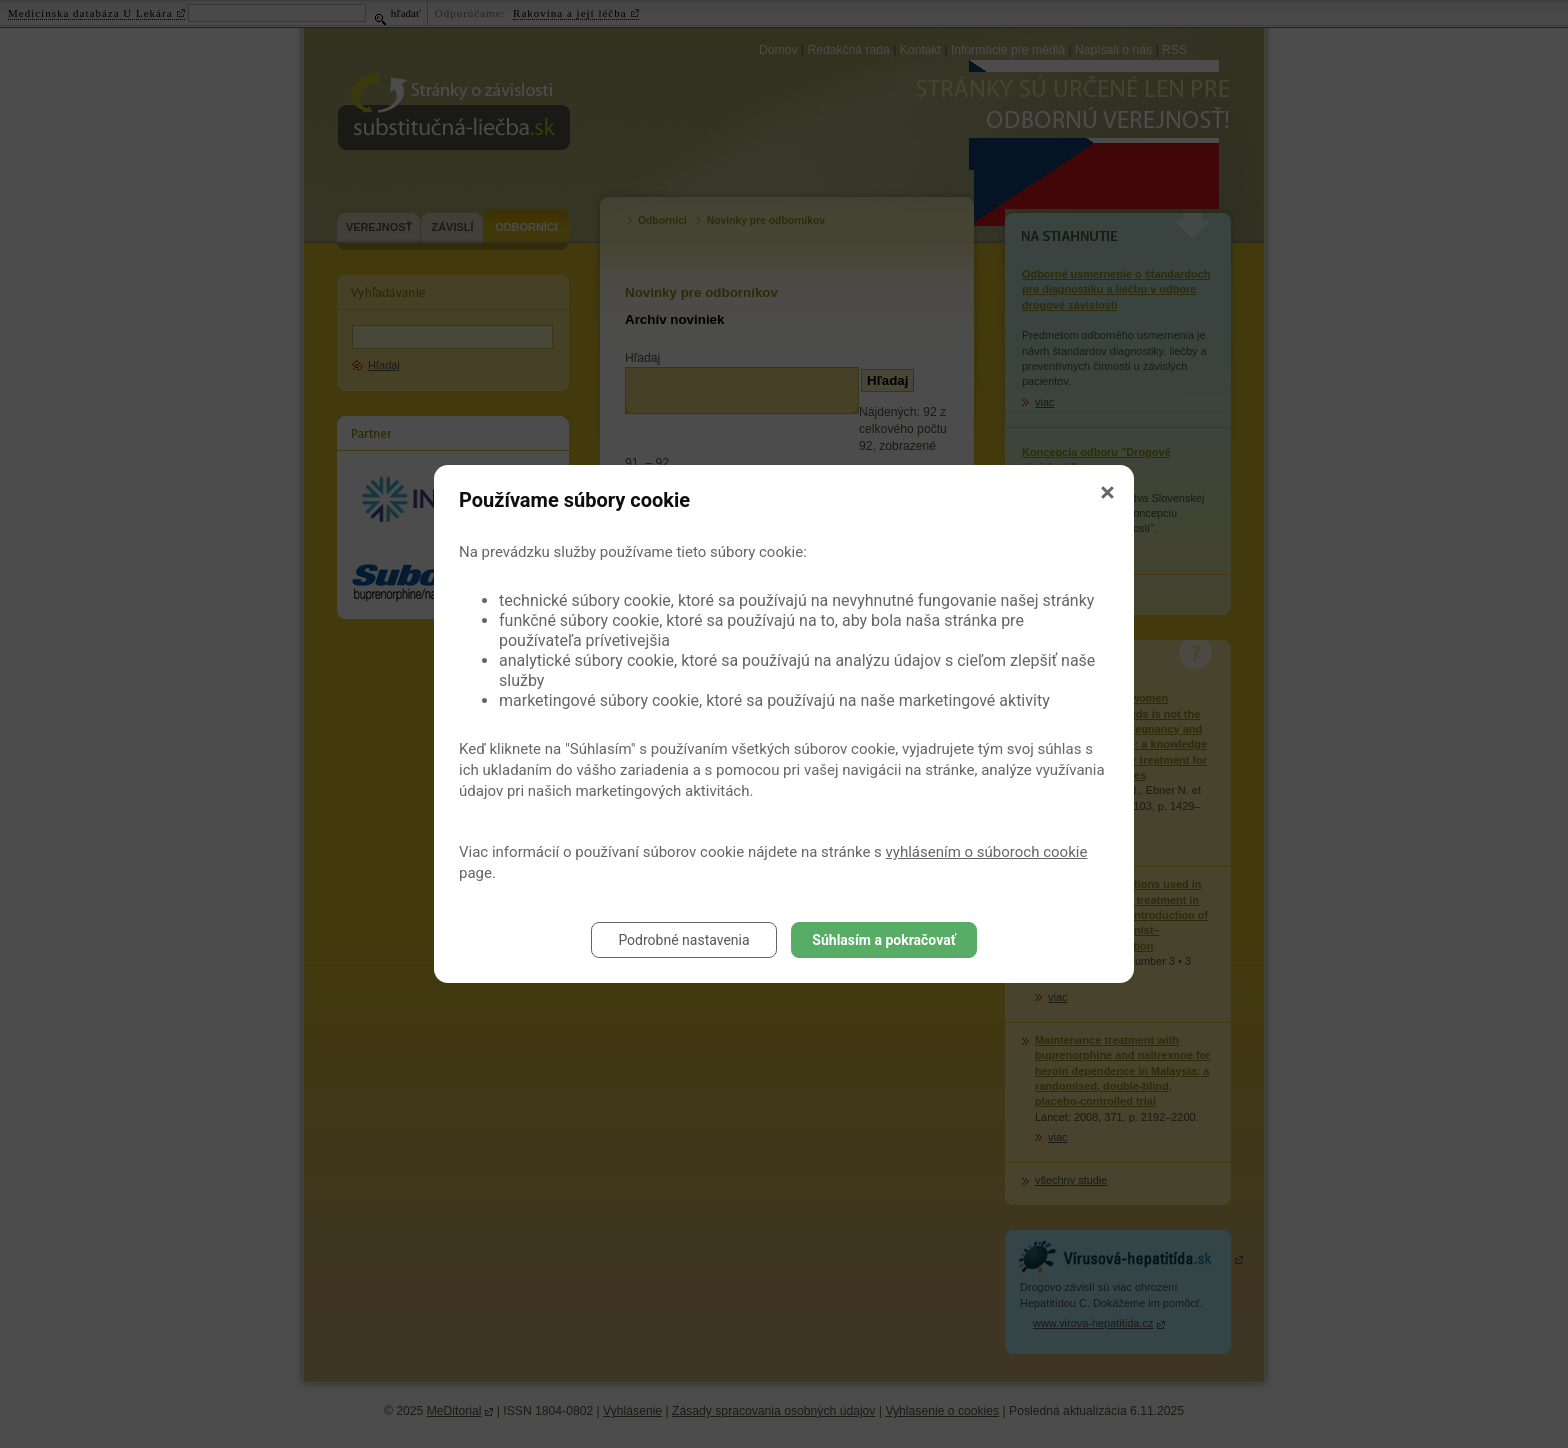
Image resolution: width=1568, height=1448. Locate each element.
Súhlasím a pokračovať (883, 940)
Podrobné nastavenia (683, 940)
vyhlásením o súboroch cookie (987, 852)
